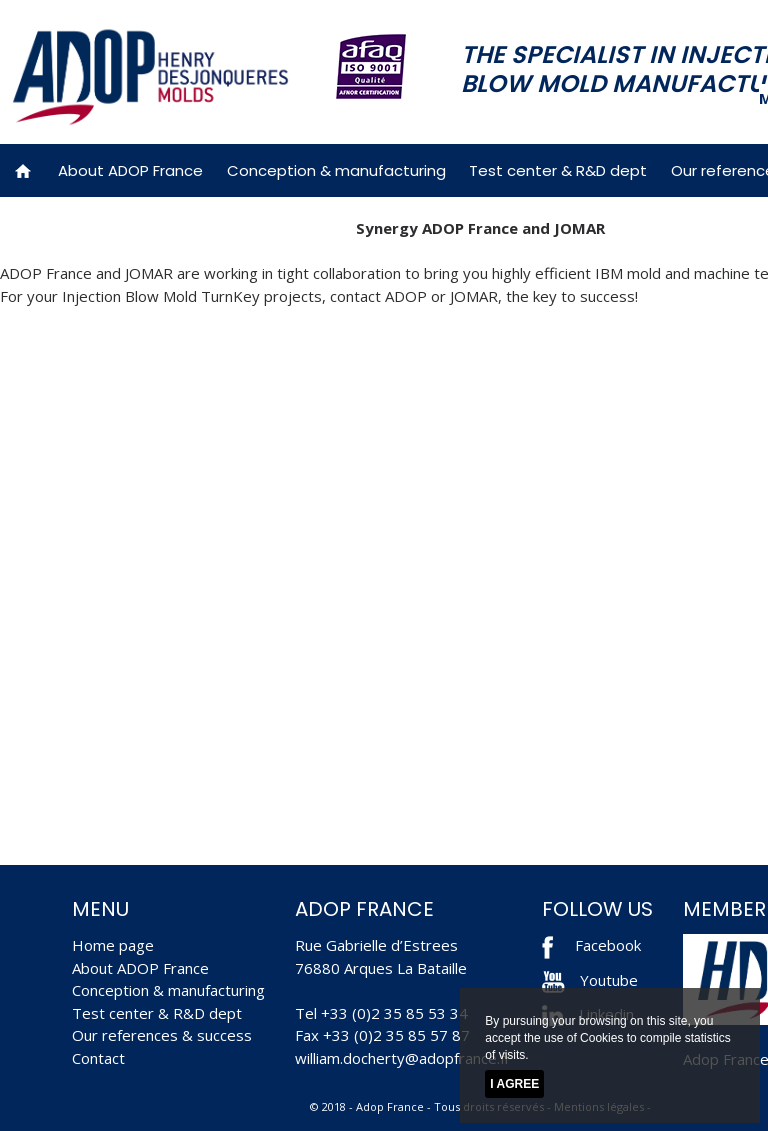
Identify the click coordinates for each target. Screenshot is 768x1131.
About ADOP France (130, 170)
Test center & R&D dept (558, 170)
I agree (514, 1084)
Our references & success (162, 1035)
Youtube (590, 980)
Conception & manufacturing (336, 170)
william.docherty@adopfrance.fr (403, 1058)
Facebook (608, 945)
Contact (98, 1058)
